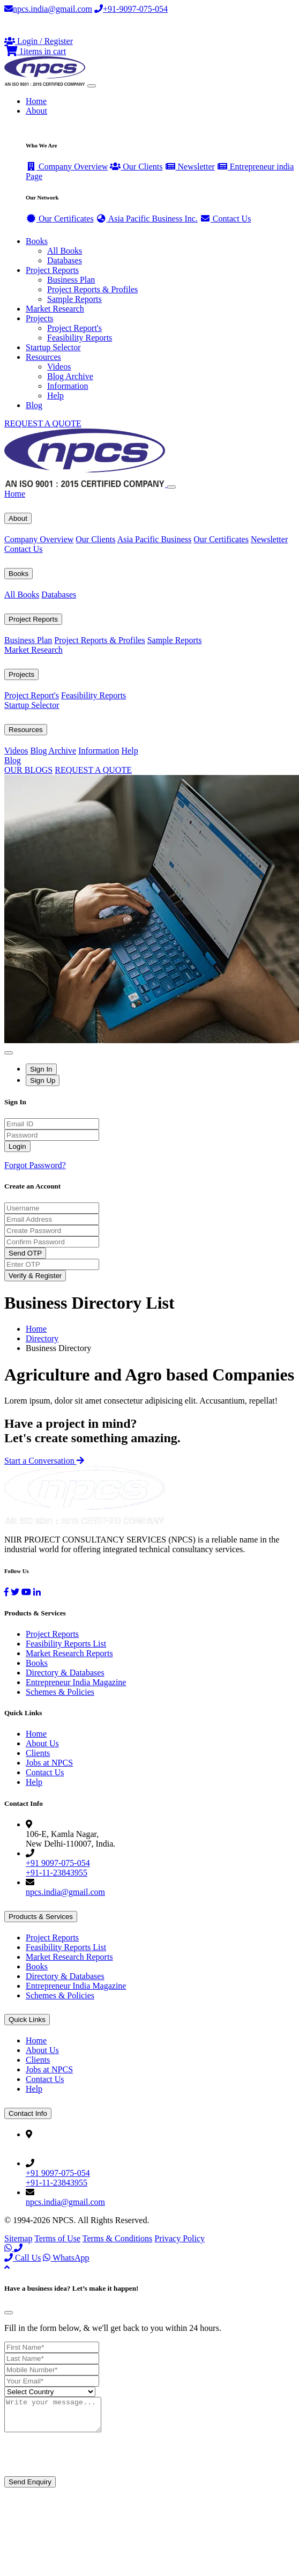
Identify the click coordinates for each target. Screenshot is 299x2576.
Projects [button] (40, 318)
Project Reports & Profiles (92, 289)
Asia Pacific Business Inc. (147, 218)
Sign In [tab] (41, 1069)
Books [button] (37, 241)
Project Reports (33, 619)
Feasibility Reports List (66, 1643)
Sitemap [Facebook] (18, 2238)
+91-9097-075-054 (131, 8)
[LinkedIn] (37, 1592)
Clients (38, 1753)
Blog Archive (70, 376)
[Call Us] (18, 2248)
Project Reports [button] (52, 270)
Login (17, 1146)
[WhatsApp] (9, 2248)
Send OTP (25, 1253)
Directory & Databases (65, 1672)
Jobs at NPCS (49, 1762)
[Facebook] (6, 1592)
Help (55, 395)
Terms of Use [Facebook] (57, 2238)
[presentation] (85, 2462)
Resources (26, 730)
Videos (59, 366)
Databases (64, 260)
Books (18, 574)
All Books (64, 250)
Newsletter (190, 166)
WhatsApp (66, 2257)
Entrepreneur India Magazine (76, 1682)
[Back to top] (7, 2267)
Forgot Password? (35, 1165)
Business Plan (71, 279)
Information (67, 385)
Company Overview (67, 166)
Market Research (55, 308)
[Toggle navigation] (91, 85)
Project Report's (74, 328)
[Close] (171, 487)
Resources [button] (43, 356)
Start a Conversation (44, 1460)
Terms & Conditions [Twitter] (117, 2238)
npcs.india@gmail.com (48, 8)
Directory (42, 1338)
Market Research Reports (69, 1653)
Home (36, 101)
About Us (42, 1743)
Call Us (22, 2257)
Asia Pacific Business (154, 539)
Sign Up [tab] (42, 1080)
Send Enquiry (30, 2488)
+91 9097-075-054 (58, 1863)
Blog (34, 405)
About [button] (36, 110)
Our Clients (136, 166)
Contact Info (28, 2113)
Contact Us (225, 218)
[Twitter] (15, 1592)
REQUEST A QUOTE (42, 423)
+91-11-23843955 (56, 1872)
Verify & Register (35, 1276)
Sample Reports (74, 299)
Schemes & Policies (60, 1691)
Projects (21, 674)
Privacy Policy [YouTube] (179, 2238)
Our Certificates (60, 218)
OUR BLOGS (28, 769)
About (18, 518)
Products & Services (41, 1917)
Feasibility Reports (79, 337)
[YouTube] (26, 1592)
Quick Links (27, 2020)
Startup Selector (53, 347)
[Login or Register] (38, 41)
